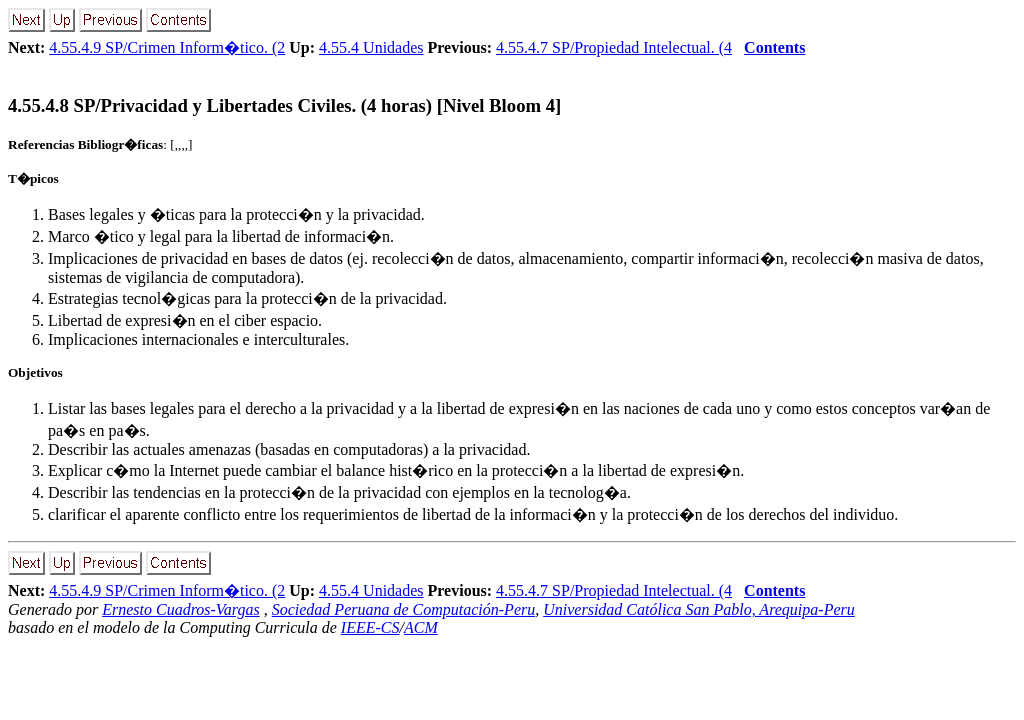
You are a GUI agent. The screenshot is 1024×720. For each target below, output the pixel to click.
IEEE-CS (370, 627)
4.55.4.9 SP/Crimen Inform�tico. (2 (167, 47)
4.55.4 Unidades (371, 47)
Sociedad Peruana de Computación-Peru (404, 609)
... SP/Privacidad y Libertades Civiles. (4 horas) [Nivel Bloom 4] (284, 105)
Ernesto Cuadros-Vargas (181, 609)
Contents (774, 47)
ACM (421, 627)
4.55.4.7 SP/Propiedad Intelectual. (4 (614, 47)
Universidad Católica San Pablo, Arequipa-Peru (699, 609)
